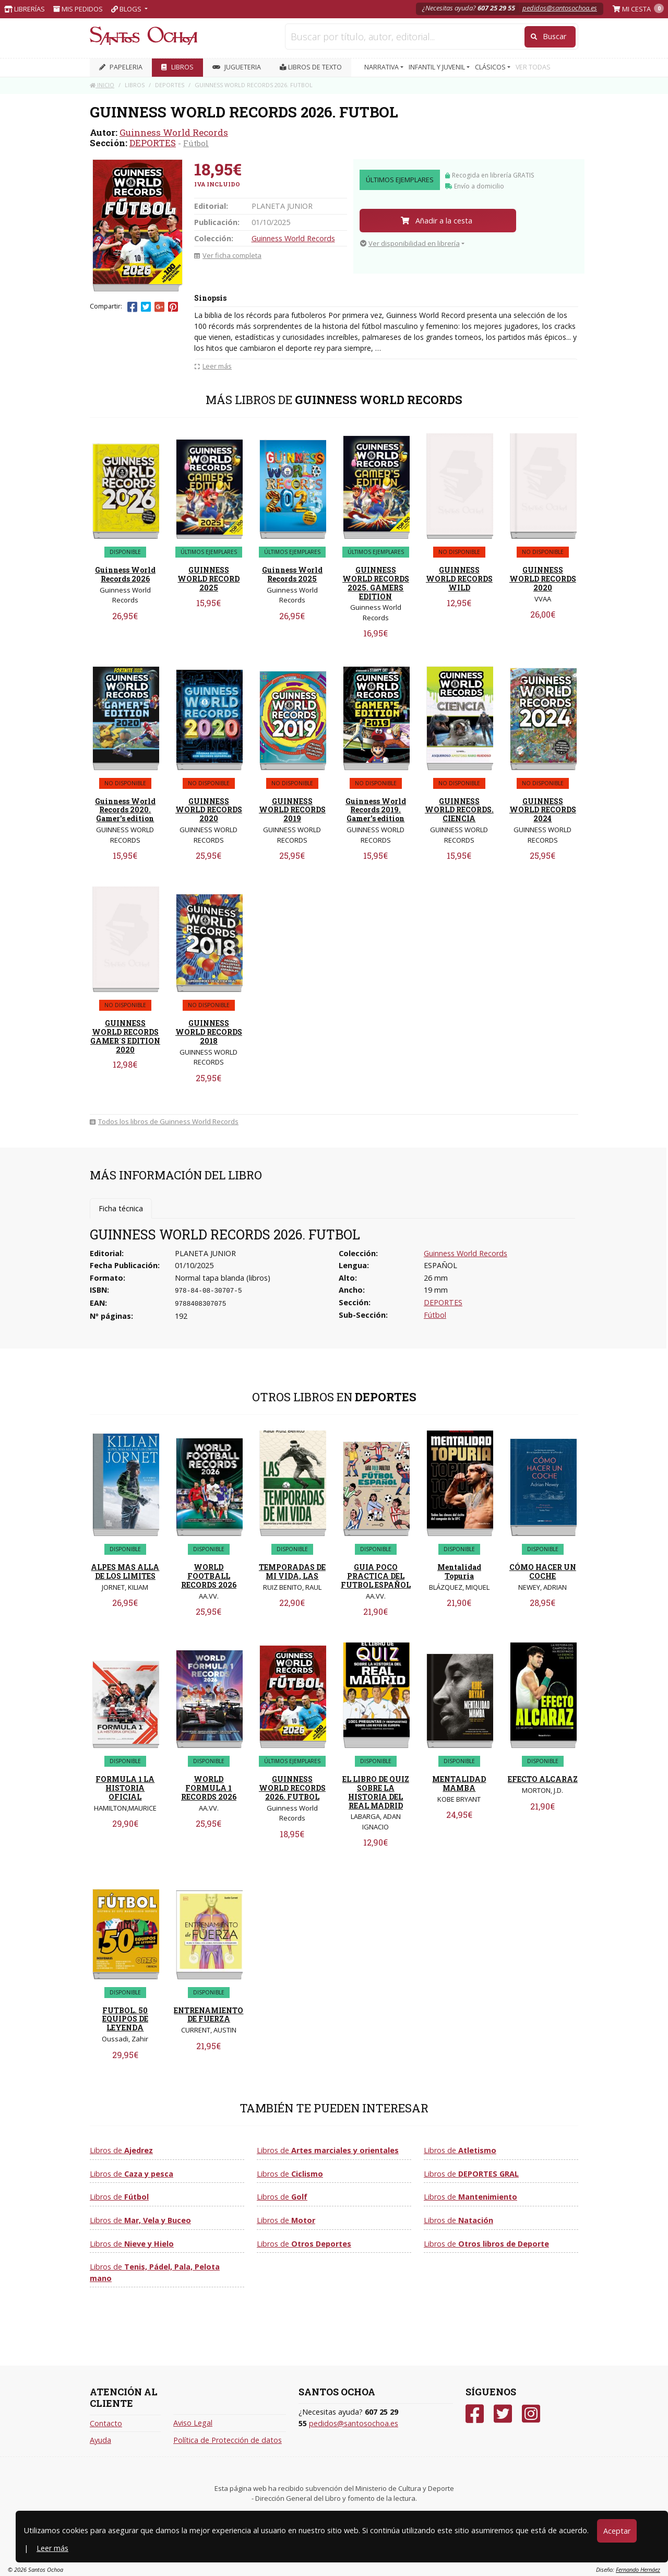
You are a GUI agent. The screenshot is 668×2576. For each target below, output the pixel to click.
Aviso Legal (192, 2423)
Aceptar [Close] (616, 2531)
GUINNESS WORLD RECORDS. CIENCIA (459, 810)
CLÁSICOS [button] (491, 67)
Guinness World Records (174, 132)
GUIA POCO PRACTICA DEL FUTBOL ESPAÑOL (376, 1576)
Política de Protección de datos (227, 2440)
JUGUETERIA (236, 67)
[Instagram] (531, 2414)
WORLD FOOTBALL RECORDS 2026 (208, 1576)
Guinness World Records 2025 (292, 574)
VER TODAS (533, 67)
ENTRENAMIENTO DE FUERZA (208, 2014)
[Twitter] (503, 2414)
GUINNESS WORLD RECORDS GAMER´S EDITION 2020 (125, 1036)
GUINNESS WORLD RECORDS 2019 (292, 810)
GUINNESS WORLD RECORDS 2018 (208, 1032)
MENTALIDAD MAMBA (459, 1783)
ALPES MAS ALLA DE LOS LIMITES (125, 1571)
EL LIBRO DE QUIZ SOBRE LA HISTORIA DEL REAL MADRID (375, 1792)
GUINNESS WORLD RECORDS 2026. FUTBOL (292, 1788)
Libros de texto (311, 67)
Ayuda (100, 2440)
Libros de (121, 2150)
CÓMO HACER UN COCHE (542, 1571)
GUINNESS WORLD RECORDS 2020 (542, 579)
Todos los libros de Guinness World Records (164, 1121)
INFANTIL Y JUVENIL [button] (438, 67)
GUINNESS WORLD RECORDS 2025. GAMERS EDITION (375, 583)
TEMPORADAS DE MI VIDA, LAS (292, 1571)
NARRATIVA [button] (382, 67)
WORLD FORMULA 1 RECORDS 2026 (208, 1788)
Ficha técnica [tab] (121, 1208)
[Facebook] (475, 2414)
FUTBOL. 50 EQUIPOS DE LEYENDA (125, 2019)
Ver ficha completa (227, 255)
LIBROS (177, 67)
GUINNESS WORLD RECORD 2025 (208, 579)
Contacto (106, 2423)
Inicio (102, 85)
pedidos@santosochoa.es (559, 8)
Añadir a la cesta (436, 221)
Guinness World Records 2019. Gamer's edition (375, 810)
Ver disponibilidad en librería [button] (410, 243)
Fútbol (196, 143)
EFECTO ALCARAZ (543, 1779)
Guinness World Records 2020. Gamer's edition (125, 810)
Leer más (52, 2548)
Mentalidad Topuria (459, 1571)
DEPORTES (152, 143)
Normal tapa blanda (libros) (222, 1278)
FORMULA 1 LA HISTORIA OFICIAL (125, 1788)
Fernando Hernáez (638, 2569)
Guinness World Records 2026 (125, 574)
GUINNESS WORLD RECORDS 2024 (542, 810)
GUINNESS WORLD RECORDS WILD (459, 579)
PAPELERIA (120, 67)
